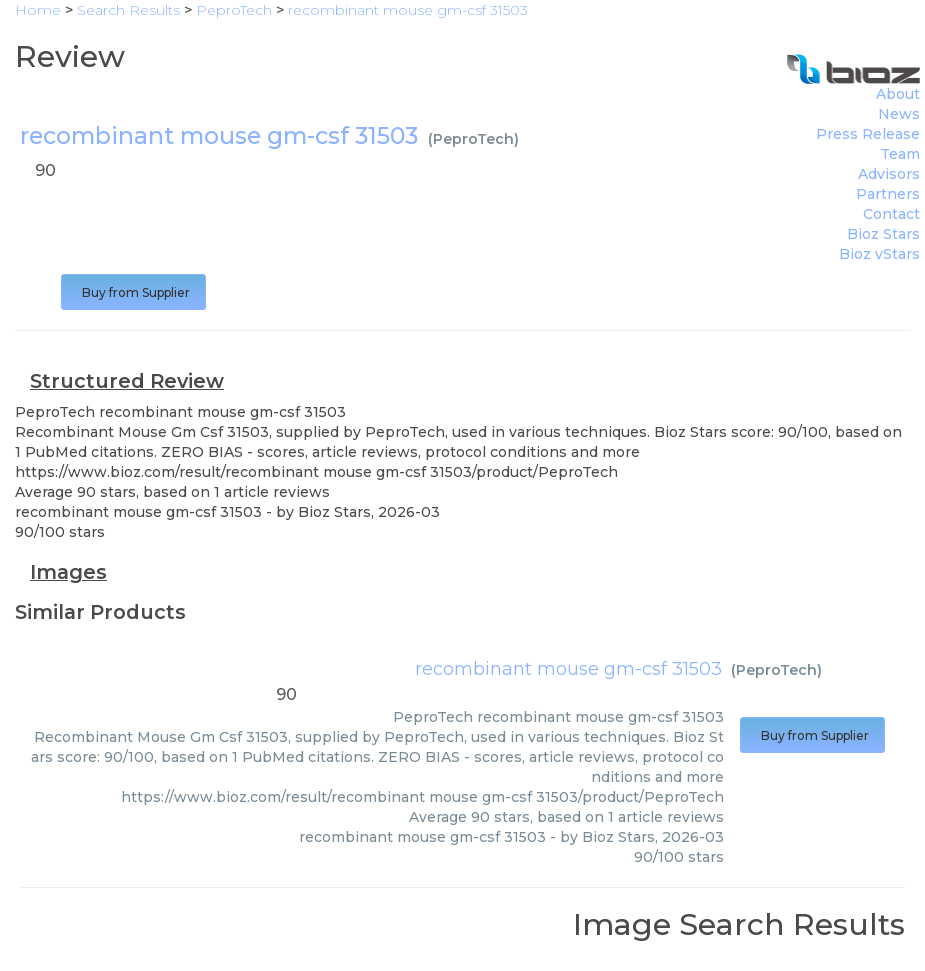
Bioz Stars (883, 234)
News (899, 114)
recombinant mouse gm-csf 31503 (568, 669)
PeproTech (473, 139)
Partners (888, 194)
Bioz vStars (879, 254)
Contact (891, 214)
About (898, 94)
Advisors (889, 174)
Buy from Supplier (133, 292)
